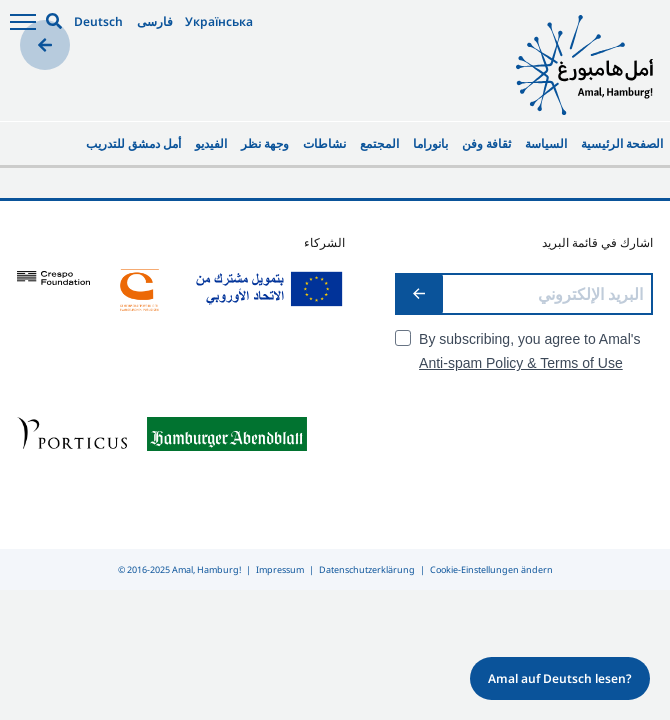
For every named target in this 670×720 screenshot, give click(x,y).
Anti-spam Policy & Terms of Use (521, 363)
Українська (219, 21)
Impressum (280, 569)
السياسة (546, 143)
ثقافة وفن (486, 143)
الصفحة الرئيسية (622, 143)
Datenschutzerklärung (367, 569)
